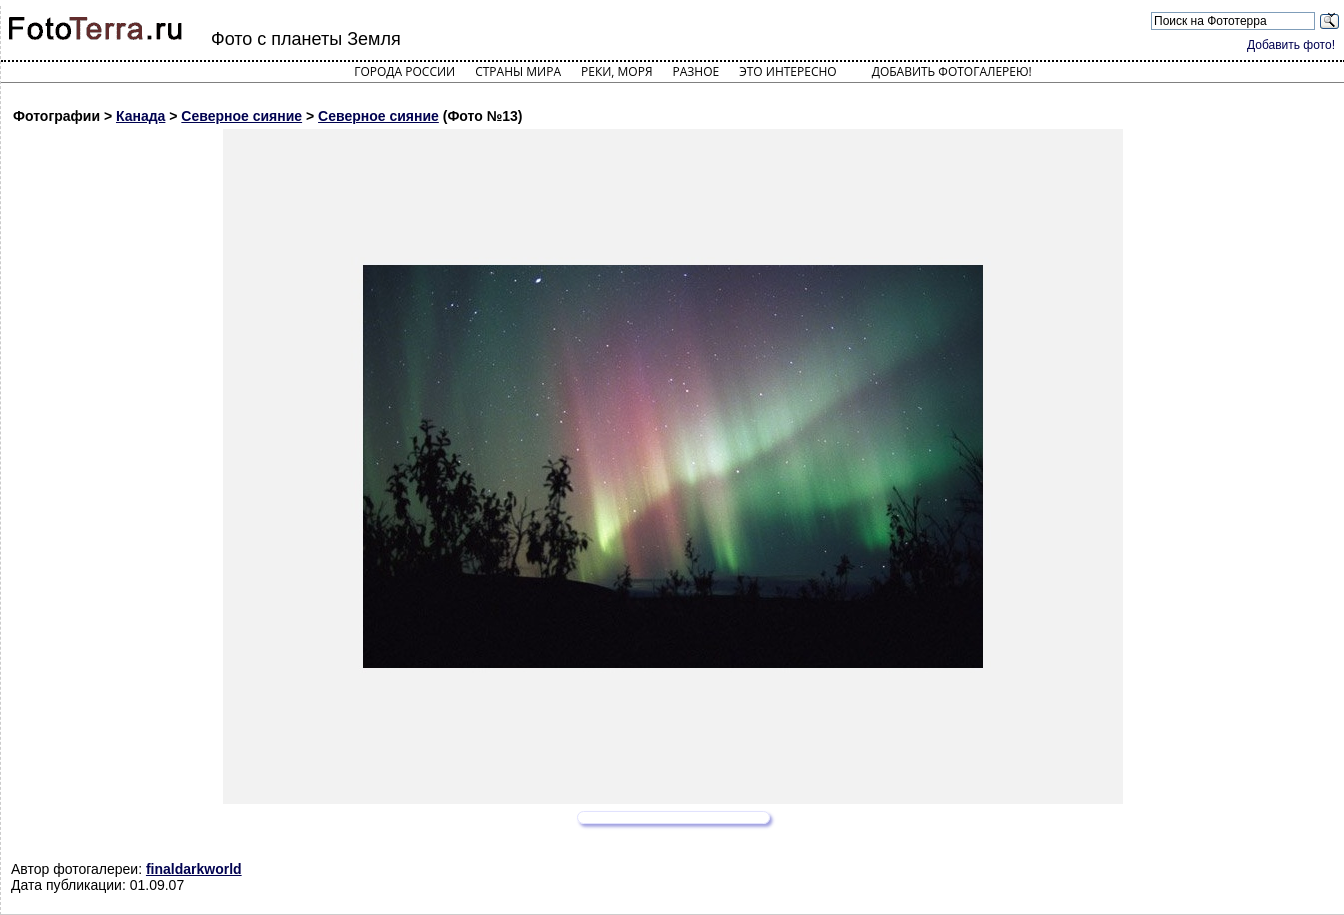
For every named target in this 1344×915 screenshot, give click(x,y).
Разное (696, 71)
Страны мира (518, 71)
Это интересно (788, 71)
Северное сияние (241, 116)
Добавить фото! (1291, 45)
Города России (404, 71)
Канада (140, 116)
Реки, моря (616, 71)
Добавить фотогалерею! (952, 71)
